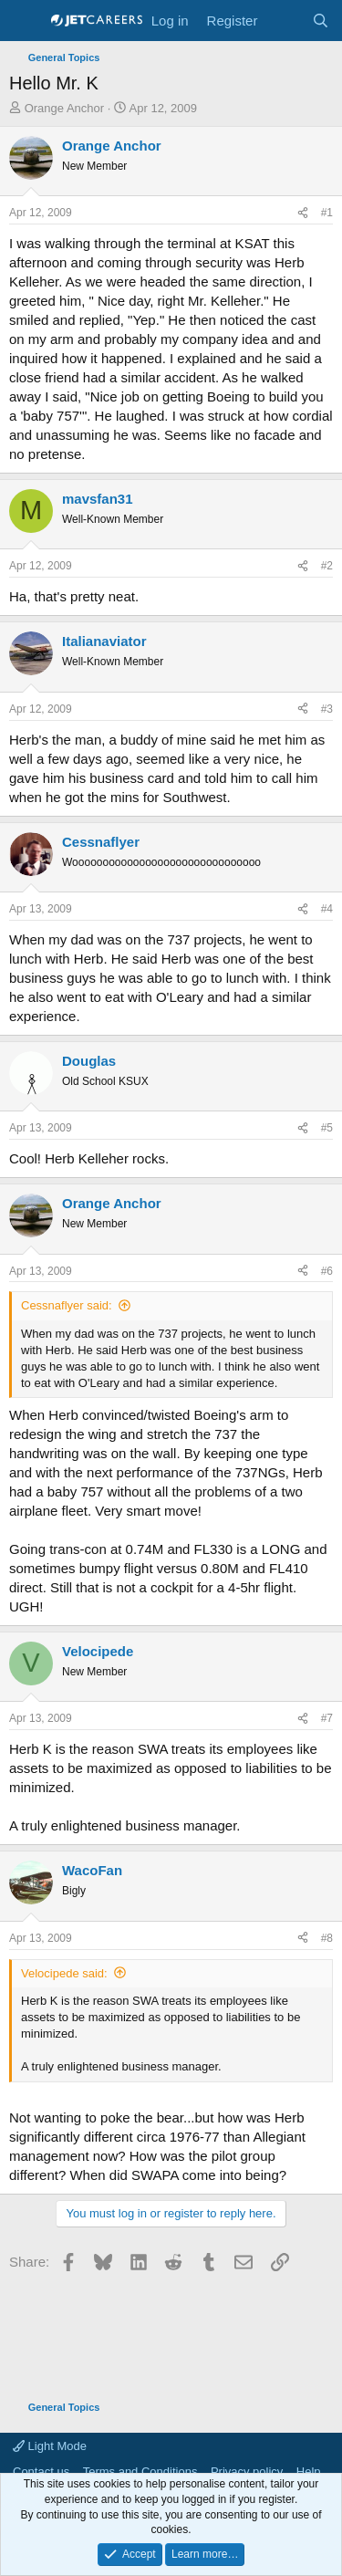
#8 (327, 1938)
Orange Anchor (64, 108)
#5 (327, 1127)
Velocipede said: (64, 1973)
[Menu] (25, 21)
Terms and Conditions (140, 2471)
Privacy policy (247, 2471)
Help (308, 2471)
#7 (327, 1718)
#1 (327, 212)
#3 (327, 709)
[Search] (320, 20)
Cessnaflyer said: (66, 1305)
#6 (327, 1271)
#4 (327, 908)
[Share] (303, 213)
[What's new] (284, 20)
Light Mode (50, 2446)
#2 (327, 565)
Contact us (41, 2471)
